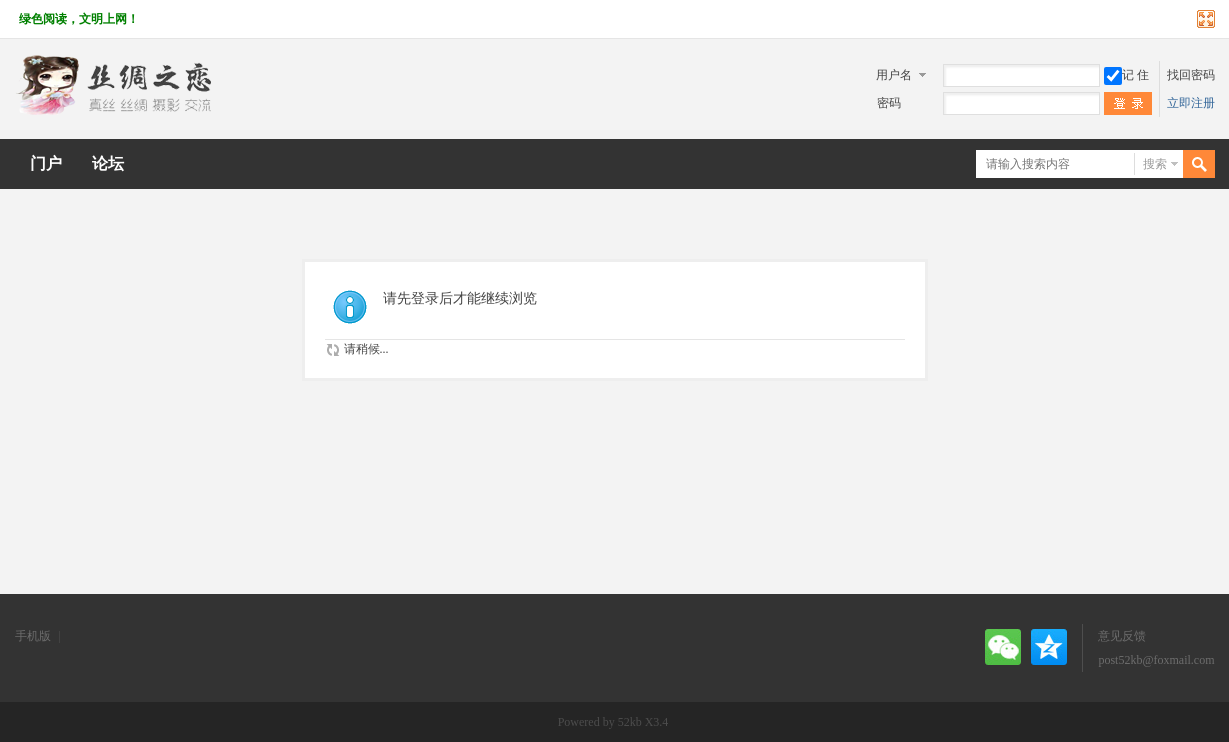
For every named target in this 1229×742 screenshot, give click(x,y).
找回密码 (1191, 75)
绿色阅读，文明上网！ (79, 19)
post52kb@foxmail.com (1156, 660)
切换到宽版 (1203, 19)
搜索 (1155, 164)
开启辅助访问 (1187, 19)
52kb (630, 722)
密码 (889, 103)
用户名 (894, 75)
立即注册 (1191, 103)
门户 (46, 163)
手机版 (33, 636)
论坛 (108, 163)
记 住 (1126, 75)
